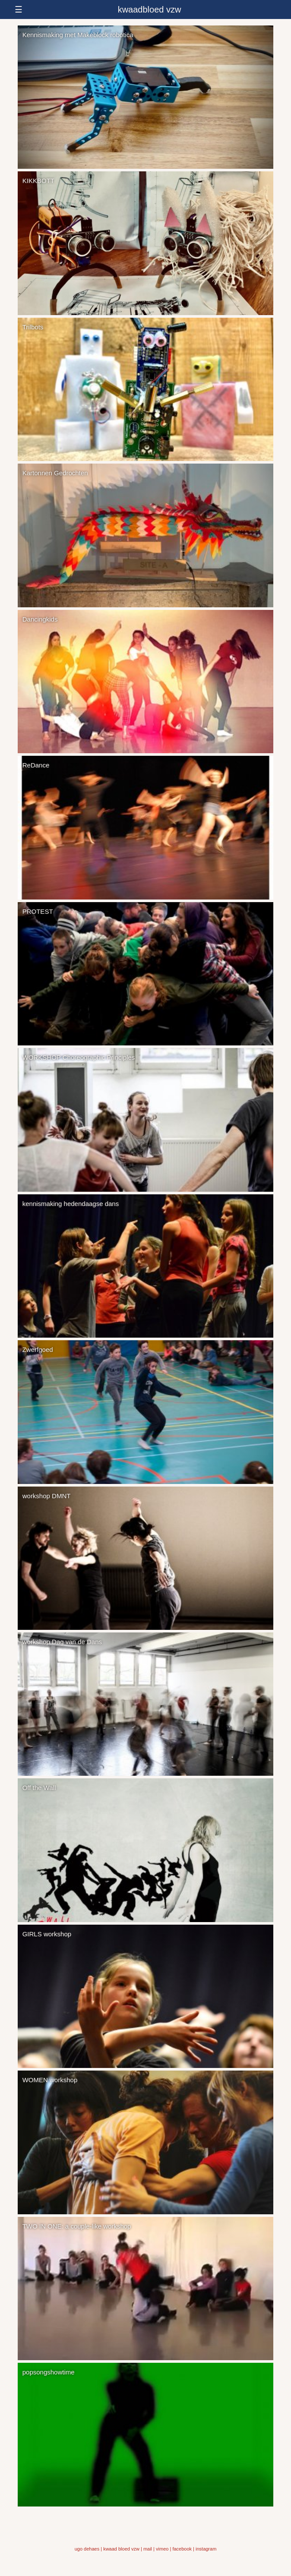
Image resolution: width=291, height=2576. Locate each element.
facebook (182, 2548)
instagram (206, 2548)
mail (147, 2548)
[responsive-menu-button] (145, 9)
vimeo (162, 2548)
